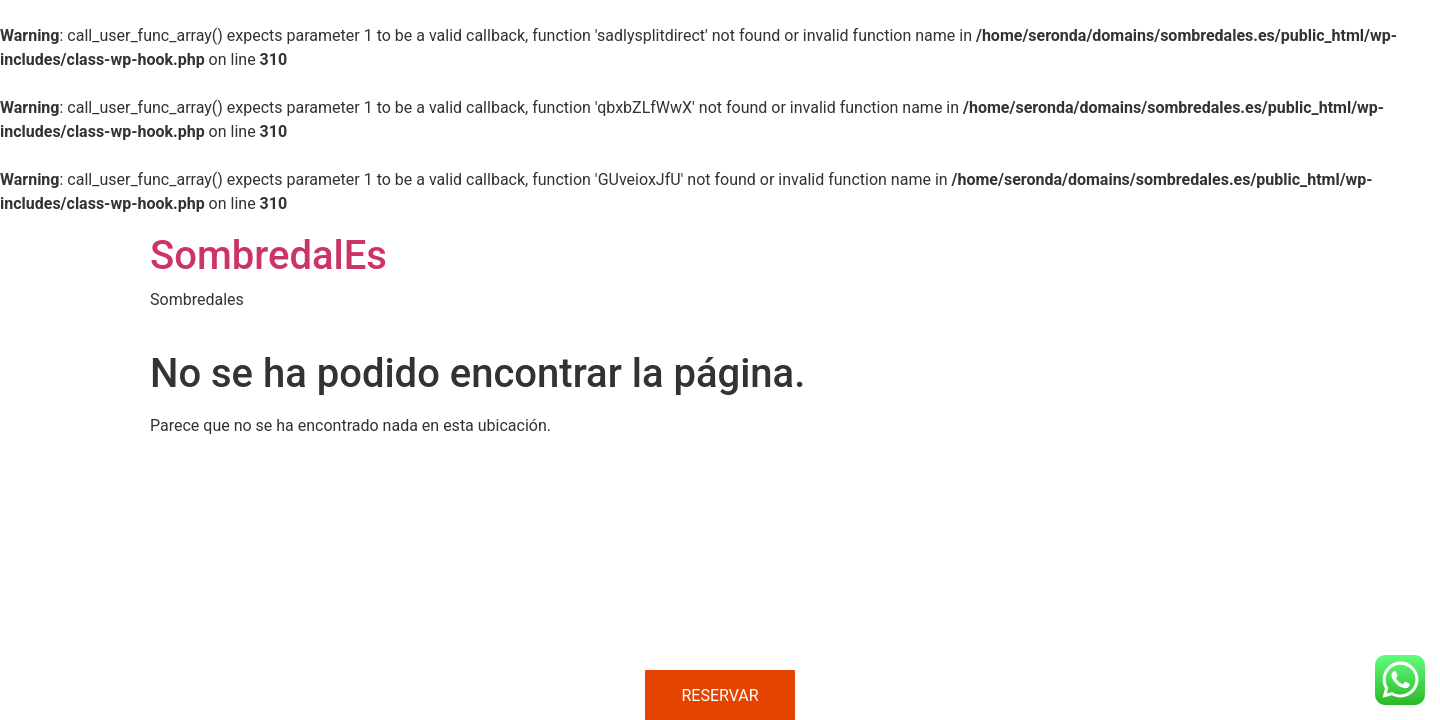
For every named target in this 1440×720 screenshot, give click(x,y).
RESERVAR (719, 695)
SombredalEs (268, 255)
